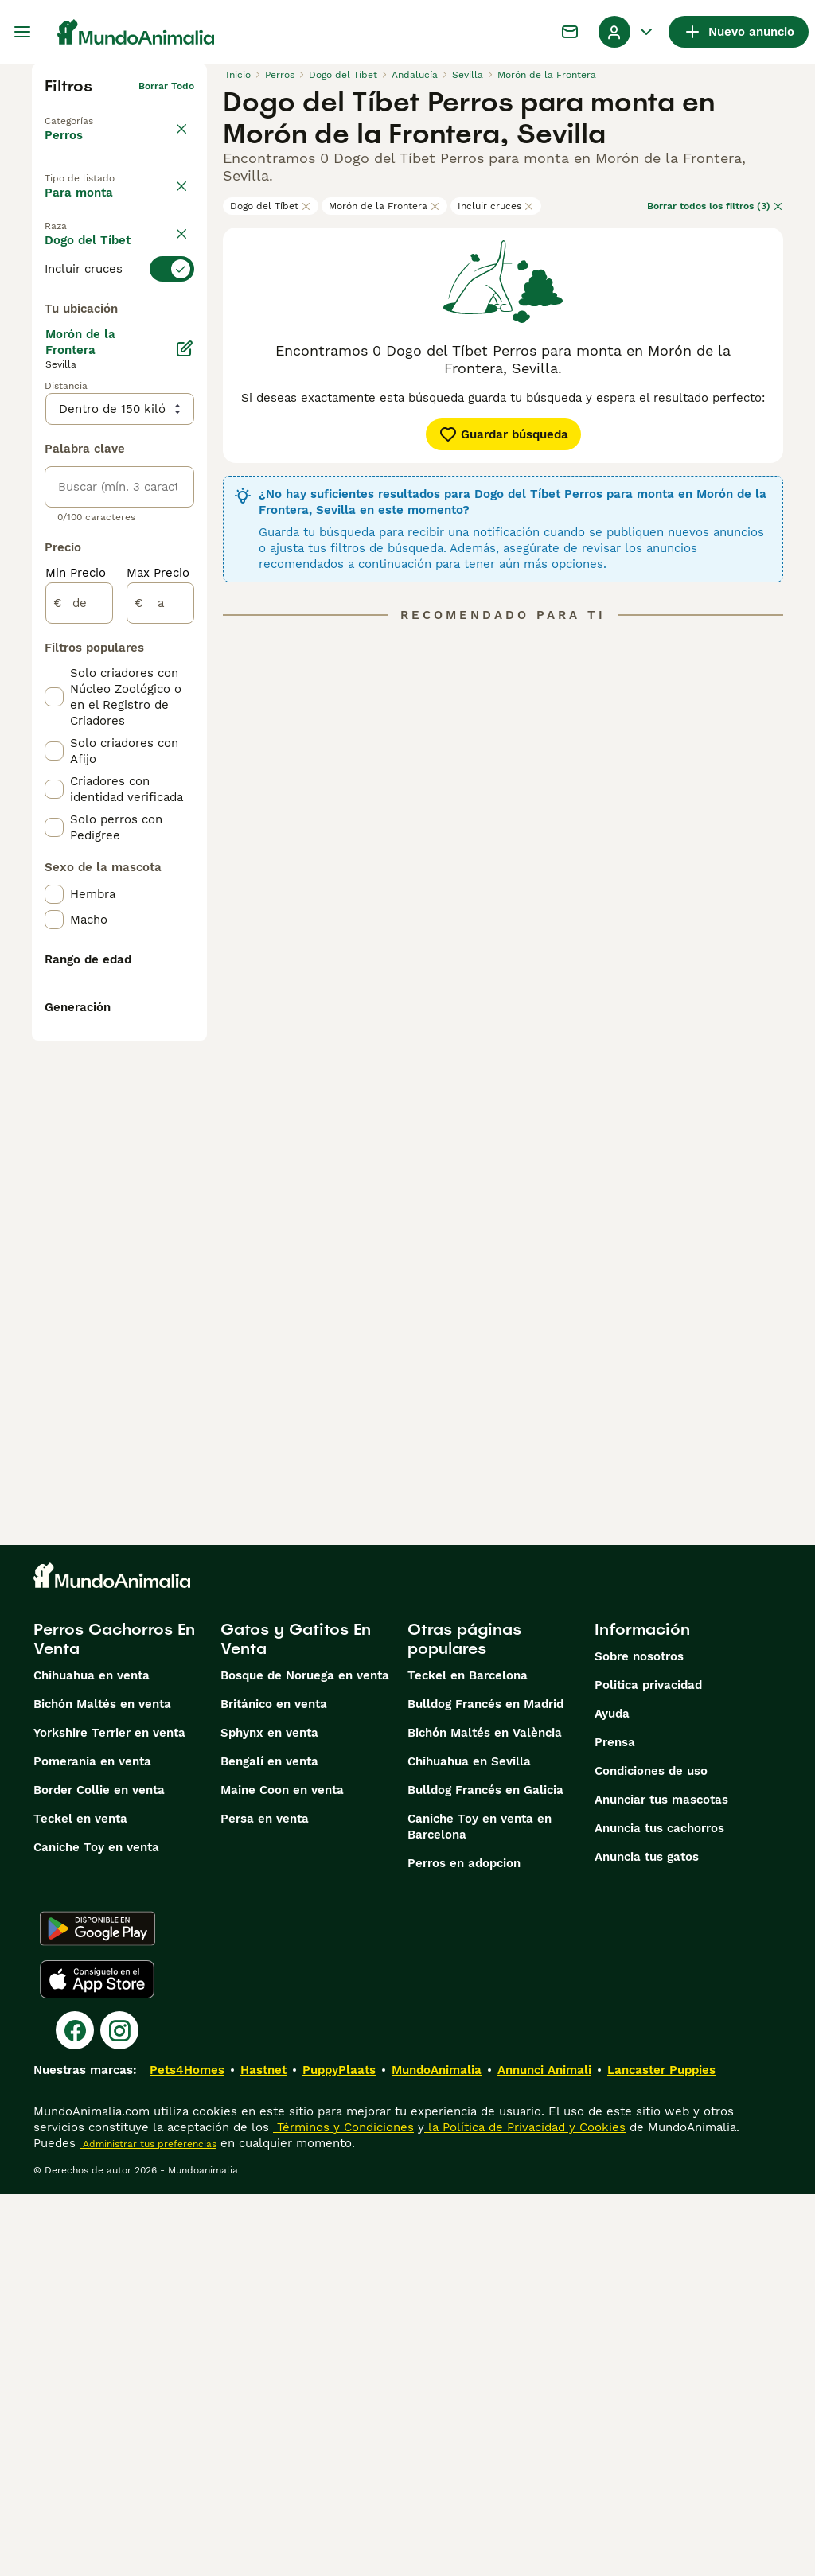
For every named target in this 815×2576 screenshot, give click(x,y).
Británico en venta (273, 2086)
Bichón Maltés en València (485, 2114)
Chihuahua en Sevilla (469, 2143)
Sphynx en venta (269, 2114)
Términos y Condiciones (343, 2509)
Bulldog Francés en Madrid (485, 2086)
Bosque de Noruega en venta (304, 2057)
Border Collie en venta (99, 2172)
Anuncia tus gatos (647, 2239)
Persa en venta (264, 2200)
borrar (179, 318)
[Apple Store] (97, 2361)
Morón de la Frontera (384, 206)
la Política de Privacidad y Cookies (525, 2509)
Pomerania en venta (92, 2143)
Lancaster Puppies (661, 2452)
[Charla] (570, 32)
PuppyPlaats (339, 2452)
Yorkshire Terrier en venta (109, 2114)
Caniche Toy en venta (96, 2229)
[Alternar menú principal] (22, 32)
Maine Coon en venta (282, 2172)
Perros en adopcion (464, 2245)
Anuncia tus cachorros (659, 2210)
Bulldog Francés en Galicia (485, 2172)
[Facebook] (75, 2412)
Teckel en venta (80, 2200)
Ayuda (612, 2095)
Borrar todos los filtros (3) (715, 206)
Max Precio (158, 975)
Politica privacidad (648, 2067)
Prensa (615, 2124)
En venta (84, 206)
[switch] (119, 347)
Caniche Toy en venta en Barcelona (480, 2208)
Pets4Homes (187, 2452)
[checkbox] (54, 426)
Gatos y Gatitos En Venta (295, 2021)
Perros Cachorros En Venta (114, 2021)
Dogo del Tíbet (270, 206)
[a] (160, 1005)
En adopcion (94, 242)
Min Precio (75, 975)
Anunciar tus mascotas (661, 2181)
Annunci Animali (544, 2452)
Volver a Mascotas (89, 111)
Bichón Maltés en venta (102, 2086)
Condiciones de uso (651, 2153)
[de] (79, 1005)
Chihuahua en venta (91, 2057)
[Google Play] (97, 2310)
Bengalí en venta (269, 2143)
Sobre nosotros (639, 2038)
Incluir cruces (496, 206)
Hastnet (263, 2452)
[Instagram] (119, 2412)
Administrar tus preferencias (148, 2525)
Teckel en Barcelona (468, 2057)
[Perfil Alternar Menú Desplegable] (627, 32)
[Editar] (184, 751)
